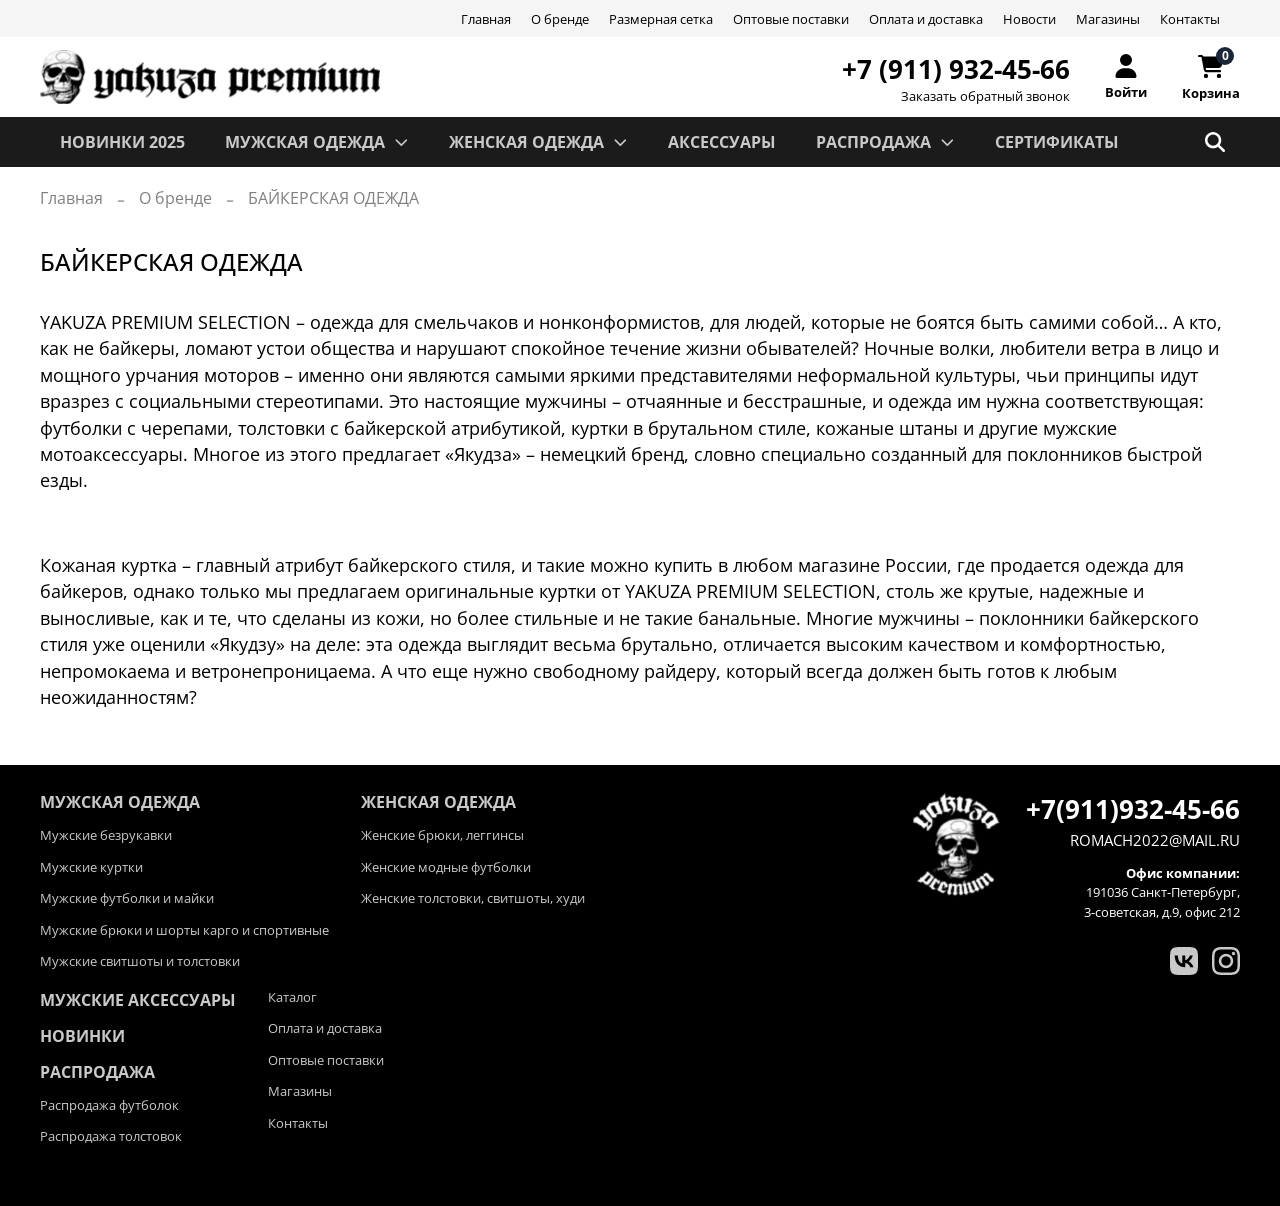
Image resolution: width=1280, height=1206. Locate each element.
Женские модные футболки (446, 867)
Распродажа (97, 1072)
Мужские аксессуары (138, 1000)
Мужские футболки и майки (127, 898)
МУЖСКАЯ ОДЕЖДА (317, 142)
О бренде (560, 19)
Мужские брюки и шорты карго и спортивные (184, 930)
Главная (486, 19)
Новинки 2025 (122, 142)
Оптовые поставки (791, 19)
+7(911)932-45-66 (1133, 809)
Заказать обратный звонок (985, 96)
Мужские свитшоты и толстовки (140, 961)
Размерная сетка (661, 19)
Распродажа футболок (109, 1105)
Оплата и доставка (926, 19)
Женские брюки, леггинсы (442, 835)
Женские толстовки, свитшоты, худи (473, 898)
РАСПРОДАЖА (885, 142)
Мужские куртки (91, 867)
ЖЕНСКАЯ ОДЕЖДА (538, 142)
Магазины (1108, 19)
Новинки (82, 1036)
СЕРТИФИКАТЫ (1057, 142)
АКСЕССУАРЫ (722, 142)
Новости (1029, 19)
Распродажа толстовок (111, 1136)
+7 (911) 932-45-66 (956, 69)
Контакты (1190, 19)
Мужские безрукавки (106, 835)
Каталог (292, 997)
